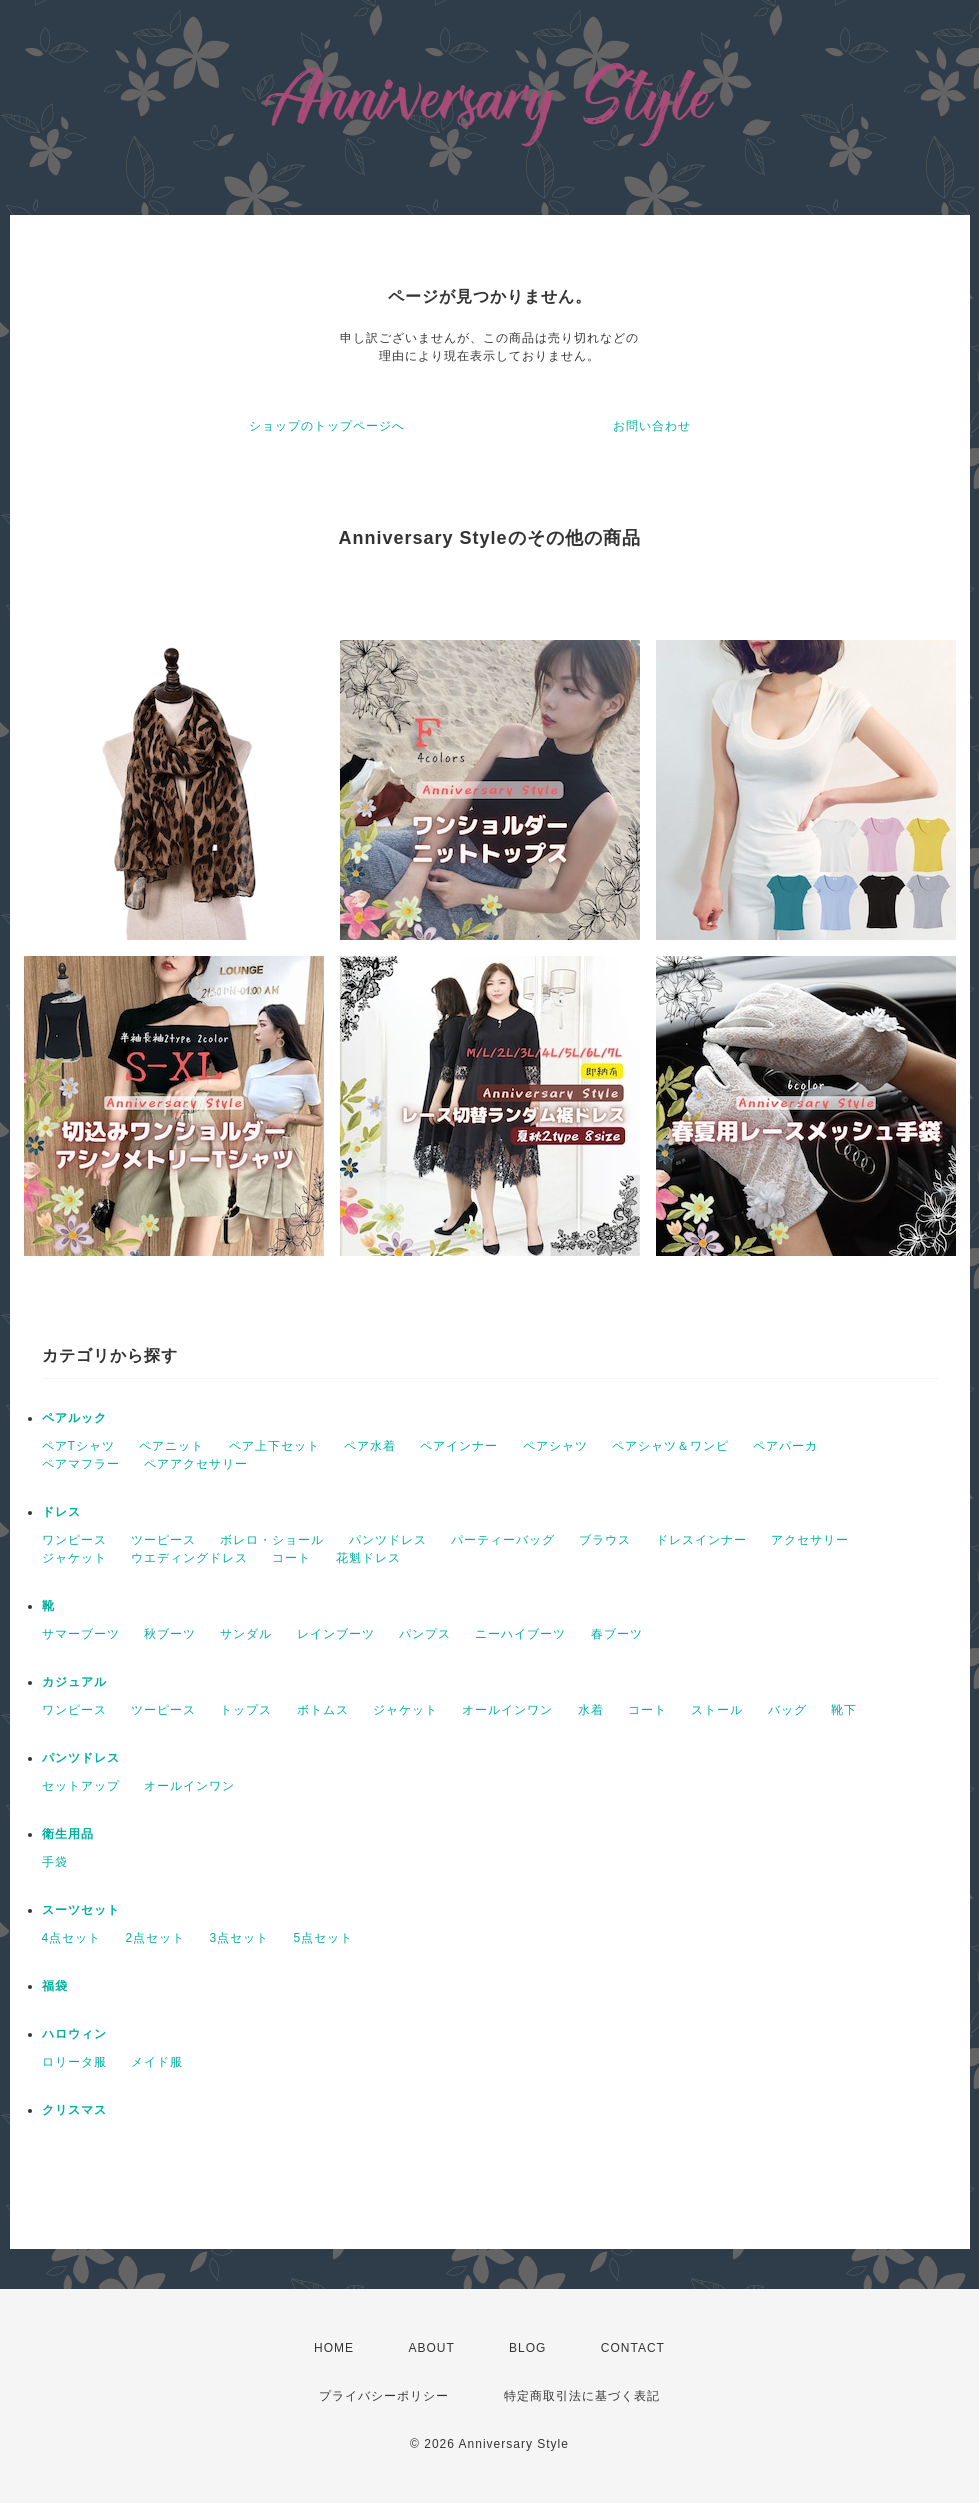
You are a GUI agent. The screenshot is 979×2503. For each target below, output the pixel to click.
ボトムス (323, 1710)
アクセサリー (810, 1540)
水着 (591, 1710)
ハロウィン (74, 2034)
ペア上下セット (274, 1446)
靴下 (844, 1710)
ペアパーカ (785, 1446)
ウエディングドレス (189, 1558)
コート (291, 1558)
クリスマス (74, 2110)
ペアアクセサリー (196, 1464)
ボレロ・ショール (272, 1540)
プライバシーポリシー (384, 2396)
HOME (334, 2348)
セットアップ (81, 1786)
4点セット (72, 1938)
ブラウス (605, 1540)
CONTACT (633, 2348)
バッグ (787, 1710)
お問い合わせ (652, 426)
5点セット (324, 1938)
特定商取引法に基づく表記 (582, 2396)
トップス (246, 1710)
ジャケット (74, 1558)
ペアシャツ (555, 1446)
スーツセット (81, 1910)
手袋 (55, 1862)
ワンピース (74, 1540)
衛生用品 (68, 1834)
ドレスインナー (701, 1540)
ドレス (61, 1512)
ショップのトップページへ (327, 426)
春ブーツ (617, 1634)
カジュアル (74, 1682)
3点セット (240, 1938)
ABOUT (431, 2348)
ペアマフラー (81, 1464)
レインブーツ (336, 1634)
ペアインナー (459, 1446)
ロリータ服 (74, 2062)
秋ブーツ (170, 1634)
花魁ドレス (368, 1558)
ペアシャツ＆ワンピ (670, 1446)
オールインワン (507, 1710)
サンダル (246, 1634)
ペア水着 (370, 1446)
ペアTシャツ (78, 1446)
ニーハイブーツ (520, 1634)
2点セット (156, 1938)
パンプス (425, 1634)
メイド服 (157, 2062)
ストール (717, 1710)
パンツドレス (388, 1540)
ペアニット (171, 1446)
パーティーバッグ (503, 1540)
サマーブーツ (81, 1634)
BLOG (527, 2348)
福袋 (55, 1986)
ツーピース (163, 1540)
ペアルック (74, 1418)
